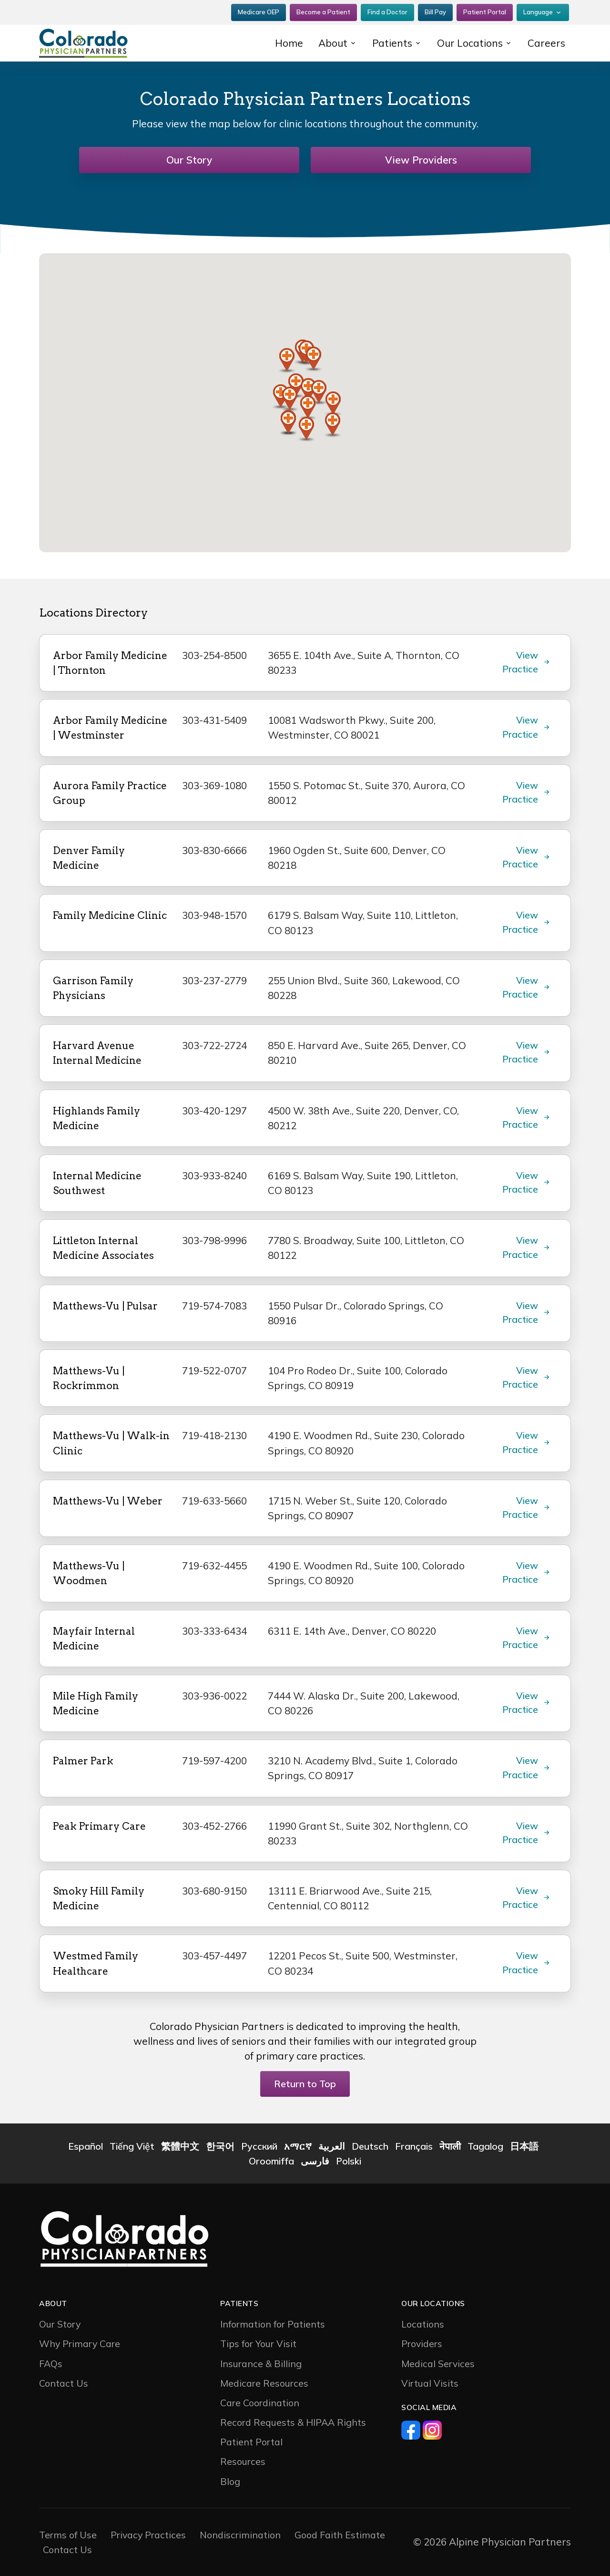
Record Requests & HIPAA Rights (293, 2422)
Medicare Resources (264, 2383)
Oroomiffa (271, 2161)
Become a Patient (323, 12)
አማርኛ (298, 2146)
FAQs (50, 2364)
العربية (331, 2146)
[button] (313, 359)
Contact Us (63, 2383)
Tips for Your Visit (258, 2343)
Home (289, 43)
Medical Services (438, 2364)
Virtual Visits (429, 2383)
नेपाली (450, 2146)
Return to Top (305, 2084)
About (332, 43)
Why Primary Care (79, 2343)
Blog (230, 2481)
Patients (392, 43)
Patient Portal (484, 12)
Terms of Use (68, 2535)
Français (414, 2146)
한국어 (220, 2146)
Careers (546, 43)
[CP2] (100, 43)
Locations (422, 2324)
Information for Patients (272, 2324)
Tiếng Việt (132, 2146)
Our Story (189, 160)
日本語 (524, 2146)
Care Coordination (259, 2403)
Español (85, 2146)
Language (538, 12)
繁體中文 (180, 2146)
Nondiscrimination (240, 2535)
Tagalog (485, 2146)
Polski (348, 2161)
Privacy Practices (148, 2535)
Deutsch (370, 2146)
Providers (421, 2343)
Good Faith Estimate (340, 2535)
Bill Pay (435, 12)
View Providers (421, 160)
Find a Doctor (387, 12)
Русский (259, 2146)
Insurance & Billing (261, 2364)
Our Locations (470, 43)
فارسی (315, 2161)
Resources (242, 2461)
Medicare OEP (258, 12)
